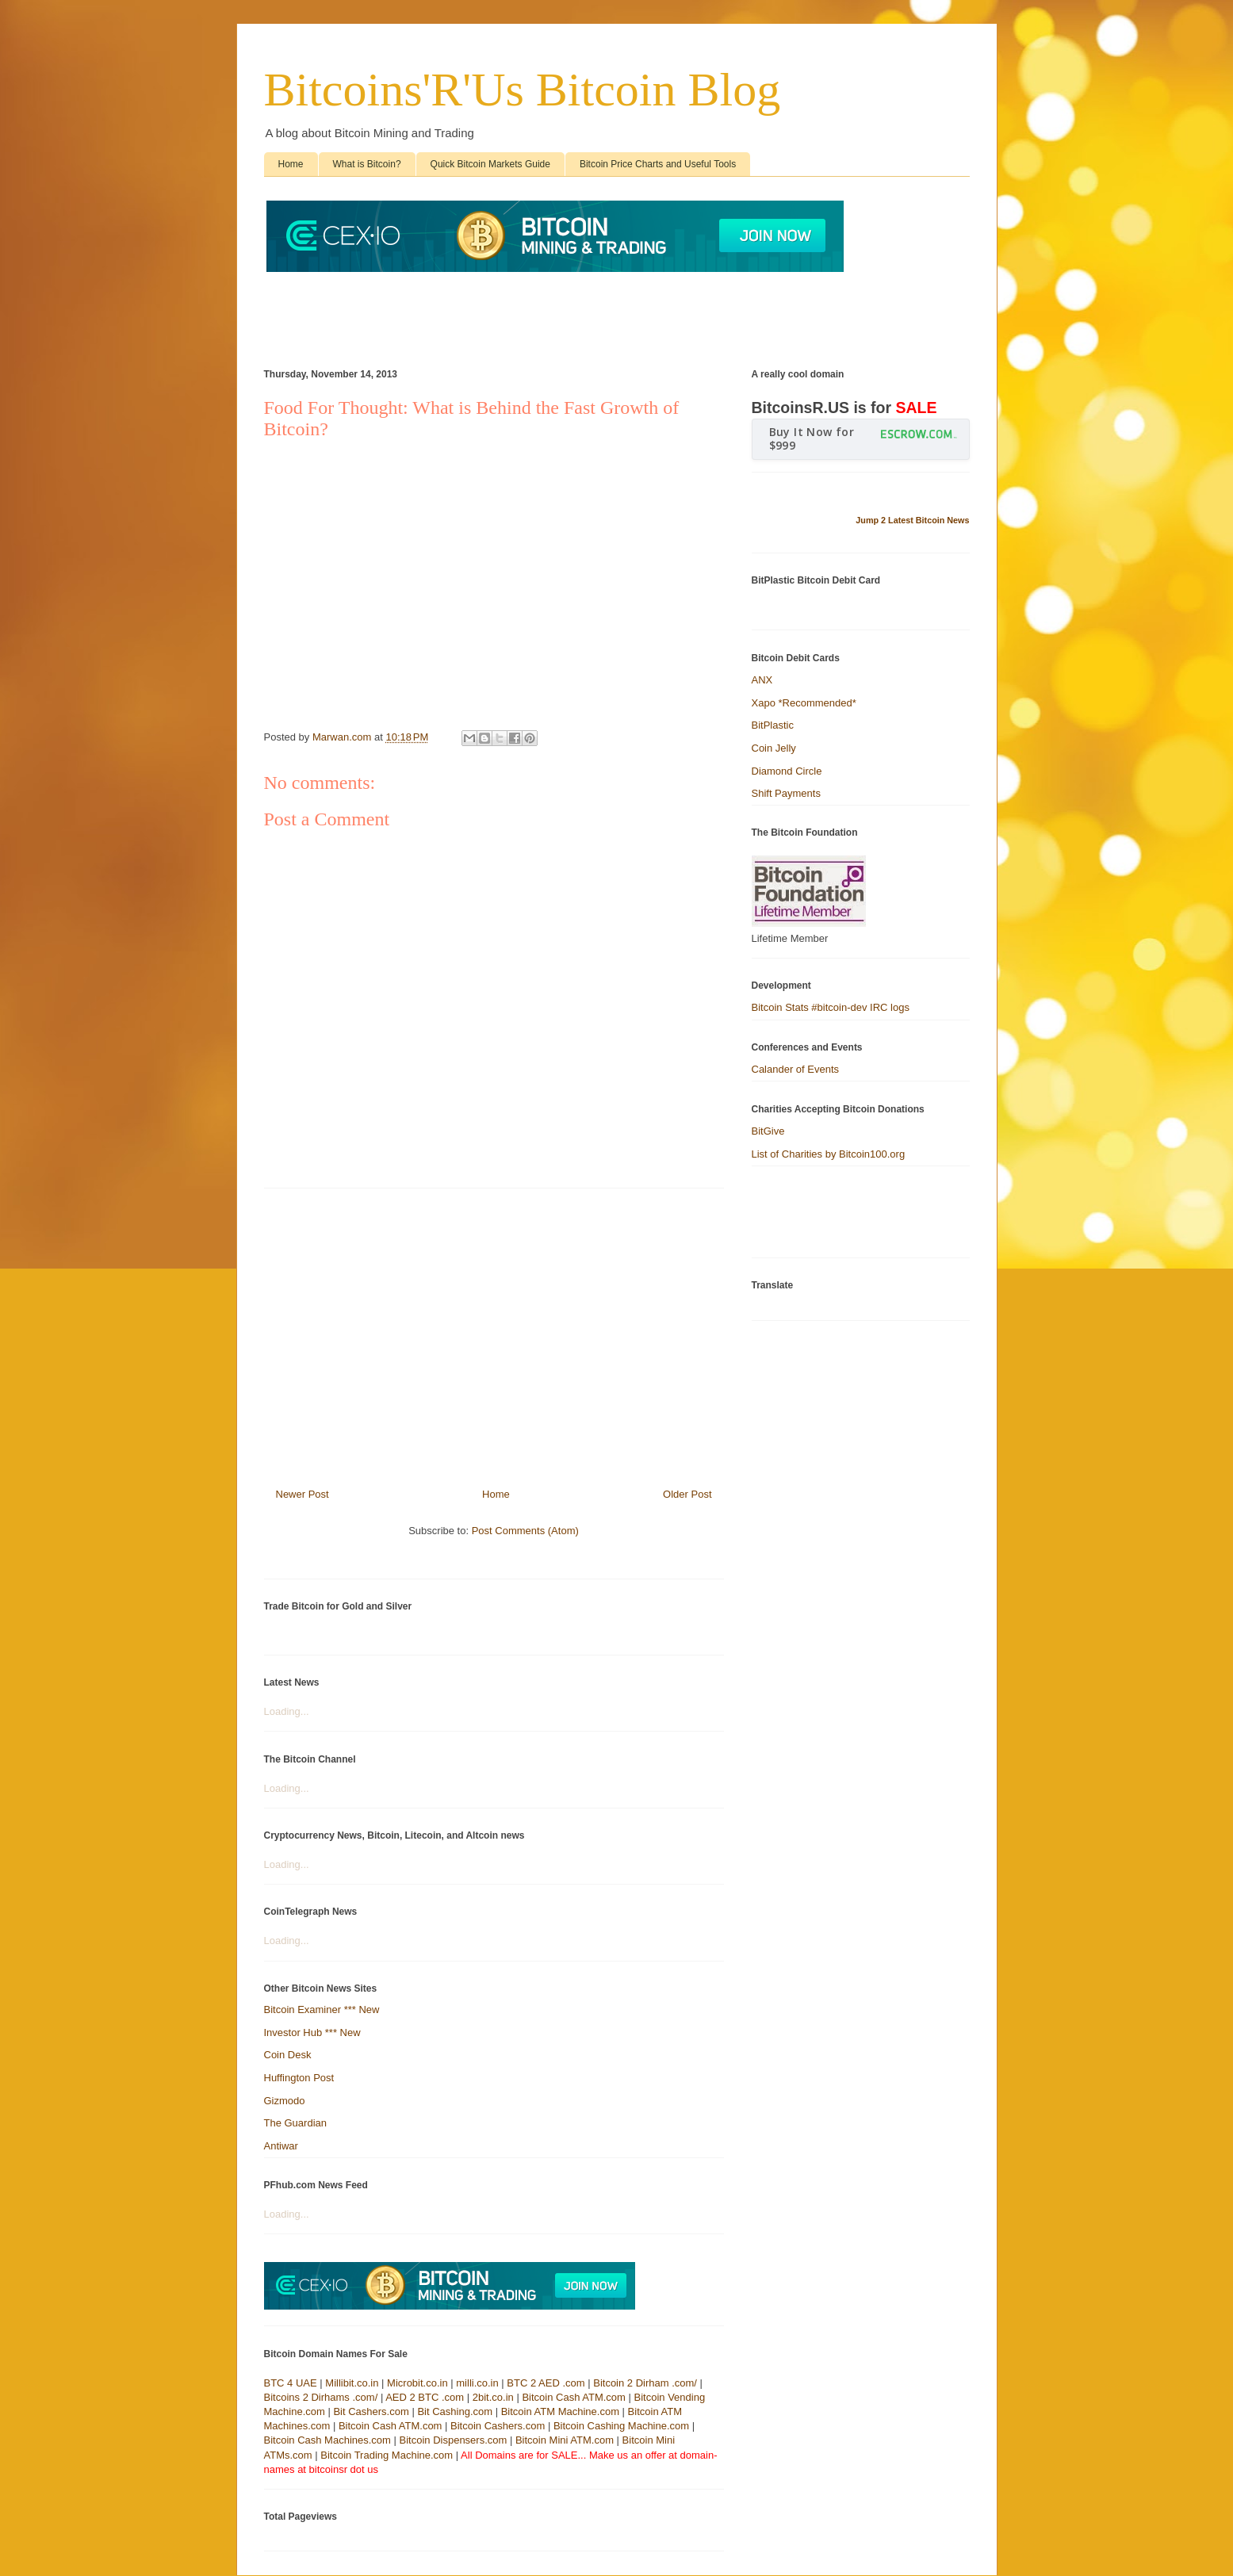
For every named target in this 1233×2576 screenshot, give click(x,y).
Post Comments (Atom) (525, 1531)
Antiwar (281, 2146)
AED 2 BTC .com (424, 2397)
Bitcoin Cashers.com (497, 2426)
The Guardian (295, 2123)
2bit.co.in (493, 2397)
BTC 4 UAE (290, 2383)
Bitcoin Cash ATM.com (574, 2397)
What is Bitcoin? (367, 164)
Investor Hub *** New (312, 2032)
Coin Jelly (774, 748)
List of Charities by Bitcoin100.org (829, 1154)
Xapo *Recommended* (804, 703)
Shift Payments (786, 793)
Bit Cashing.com (454, 2411)
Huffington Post (299, 2078)
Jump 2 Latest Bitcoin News (912, 520)
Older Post (687, 1494)
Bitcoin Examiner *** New (322, 2009)
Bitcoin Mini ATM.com (564, 2440)
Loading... (286, 1711)
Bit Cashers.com (370, 2411)
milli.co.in (477, 2383)
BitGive (768, 1131)
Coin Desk (288, 2055)
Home (291, 164)
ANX (762, 680)
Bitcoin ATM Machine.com (560, 2411)
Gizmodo (284, 2101)
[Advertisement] (552, 311)
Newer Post (302, 1494)
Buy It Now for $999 (812, 438)
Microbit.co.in (417, 2383)
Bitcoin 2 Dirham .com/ (645, 2383)
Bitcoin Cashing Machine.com (621, 2426)
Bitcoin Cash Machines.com (327, 2440)
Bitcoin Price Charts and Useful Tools (658, 164)
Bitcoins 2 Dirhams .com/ (321, 2397)
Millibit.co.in (351, 2383)
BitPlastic (773, 725)
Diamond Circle (787, 771)
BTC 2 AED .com (545, 2383)
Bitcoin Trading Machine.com (386, 2455)
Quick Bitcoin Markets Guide (490, 164)
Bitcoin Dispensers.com (453, 2440)
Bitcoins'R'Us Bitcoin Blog (522, 89)
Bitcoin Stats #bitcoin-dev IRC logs (830, 1007)
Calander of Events (796, 1069)
